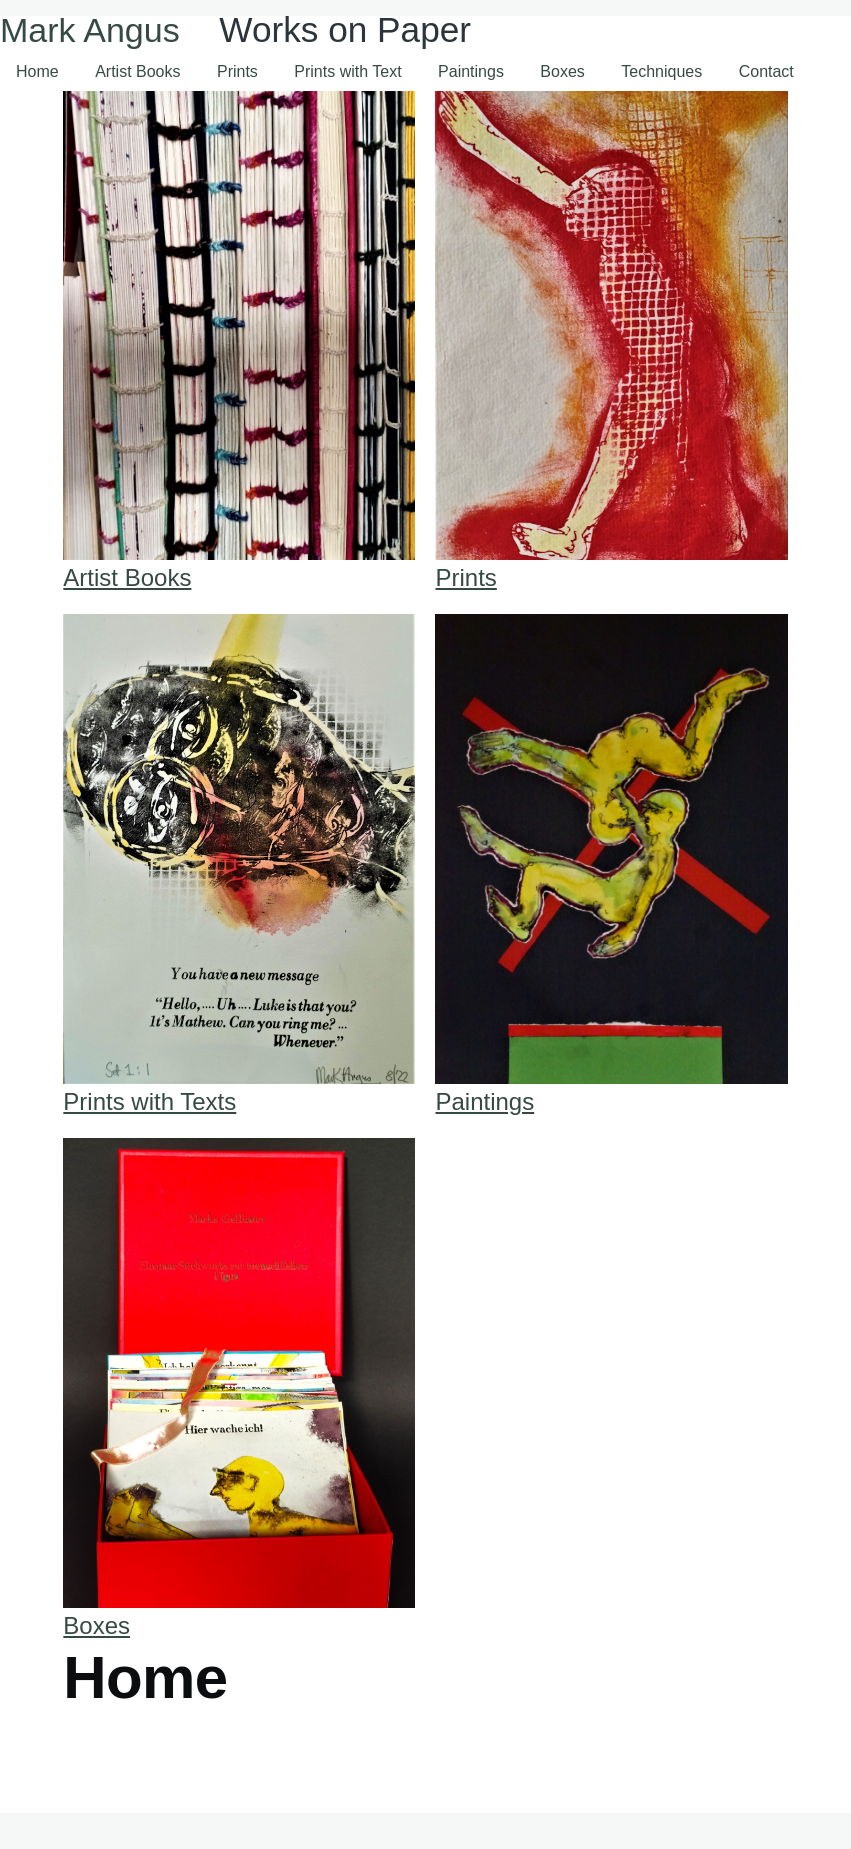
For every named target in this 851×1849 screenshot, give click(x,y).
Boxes (562, 71)
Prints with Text (347, 71)
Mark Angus (90, 30)
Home (37, 71)
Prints (237, 71)
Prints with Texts (149, 1101)
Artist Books (137, 71)
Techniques (661, 71)
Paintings (471, 71)
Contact (766, 71)
